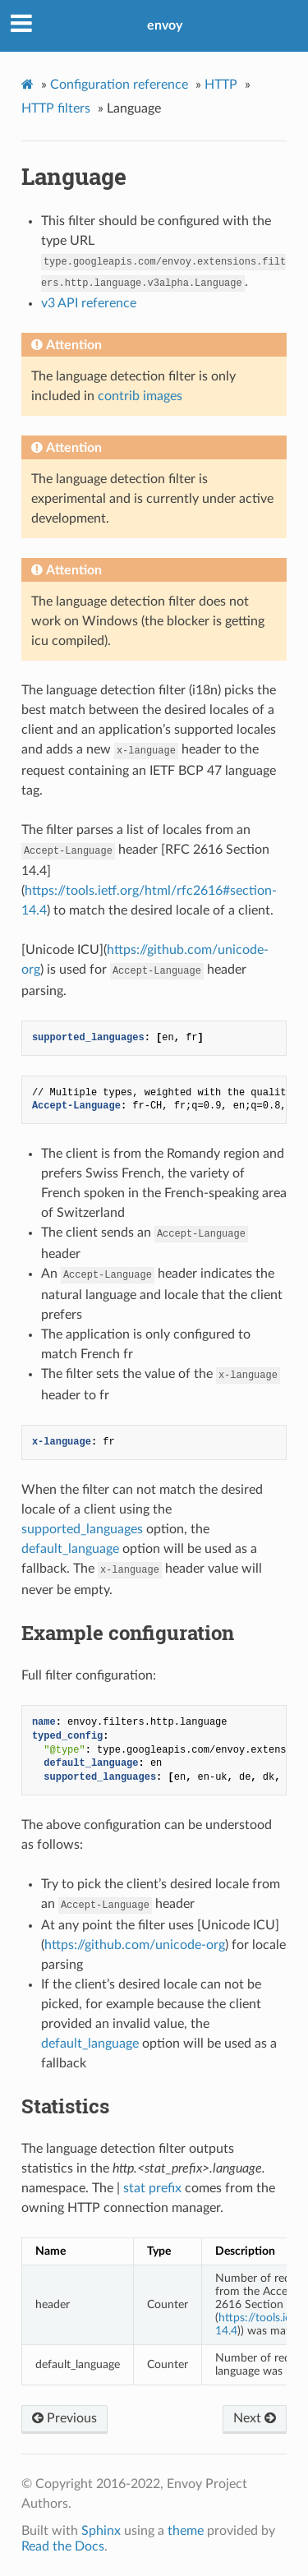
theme (186, 2530)
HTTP (221, 84)
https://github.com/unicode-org (134, 1945)
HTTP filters (55, 108)
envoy (164, 25)
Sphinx (101, 2530)
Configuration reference (119, 84)
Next (254, 2418)
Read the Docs (62, 2546)
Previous (64, 2418)
